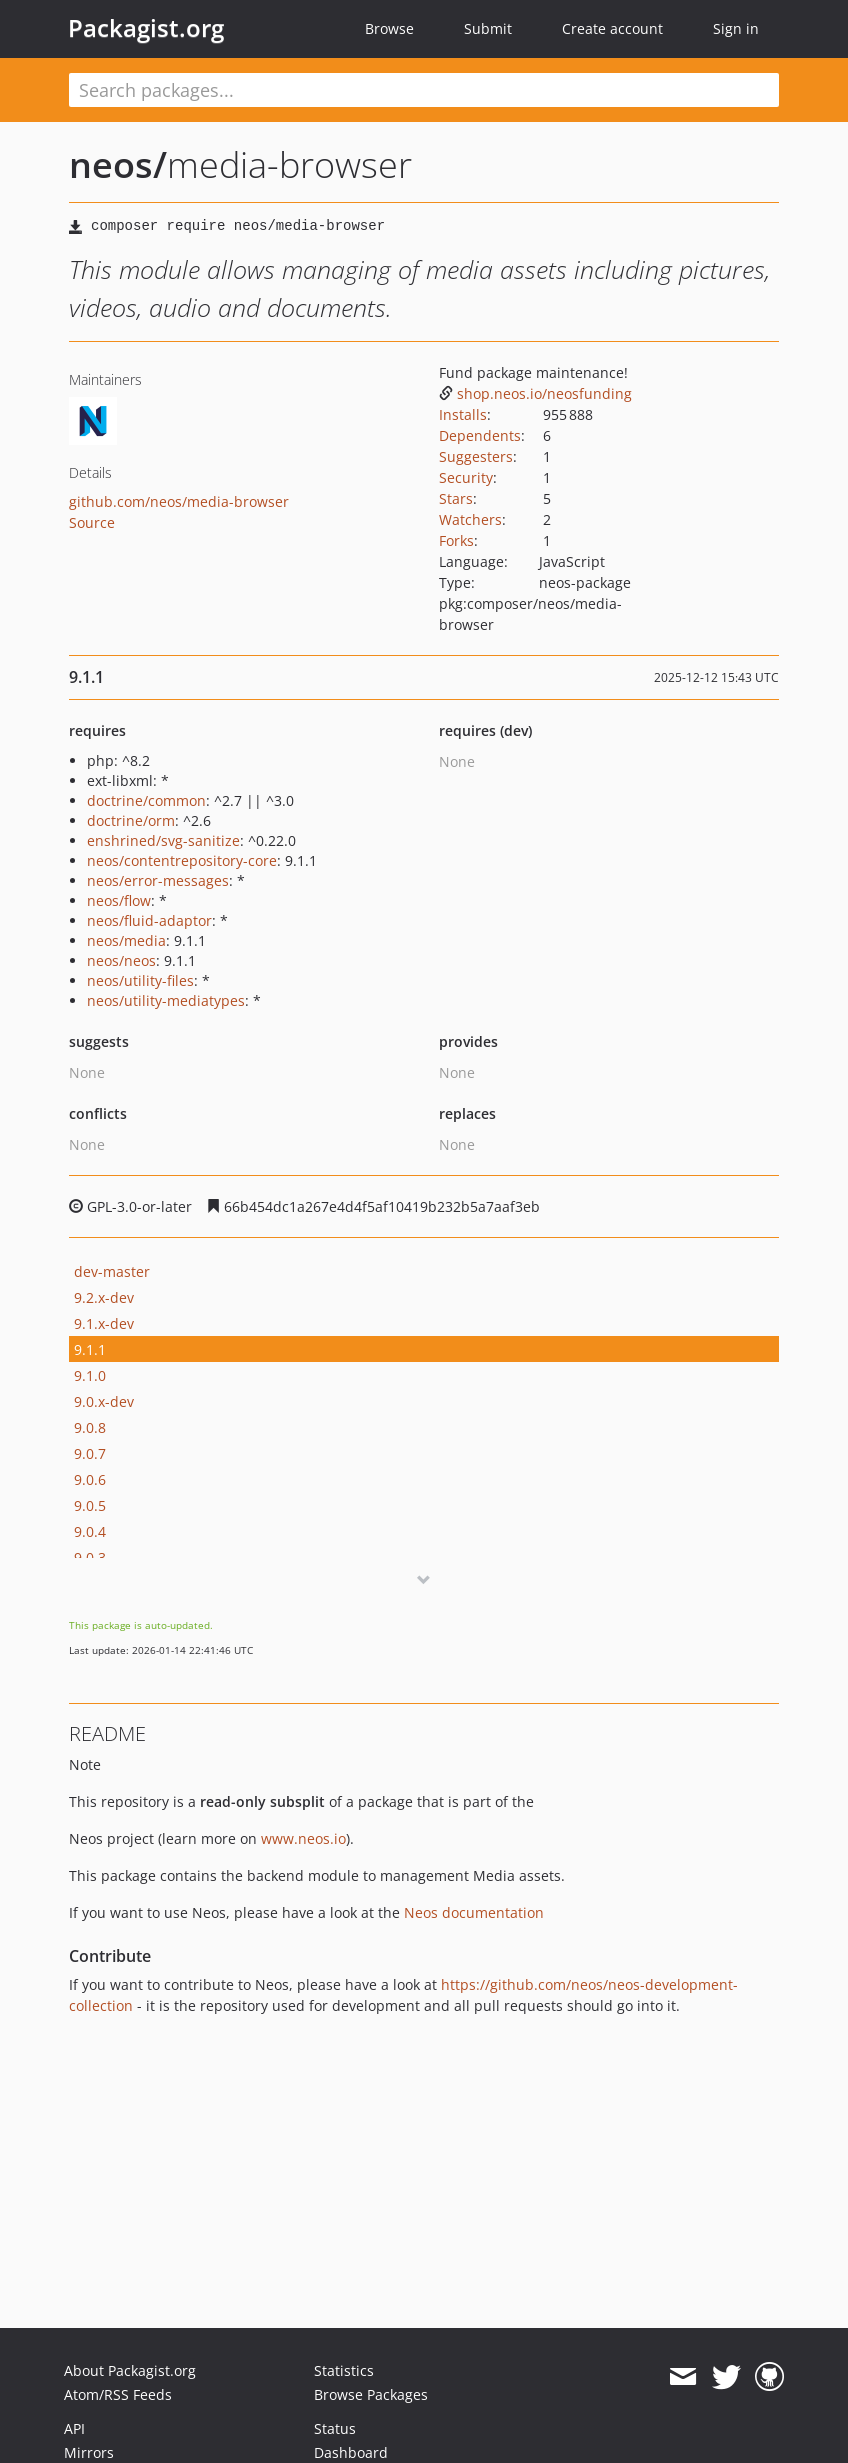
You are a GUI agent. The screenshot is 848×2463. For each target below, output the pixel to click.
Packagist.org (146, 28)
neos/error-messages (158, 880)
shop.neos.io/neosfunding (535, 393)
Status (335, 2428)
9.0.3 (90, 1557)
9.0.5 (90, 1505)
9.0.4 (90, 1531)
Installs (463, 414)
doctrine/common (146, 800)
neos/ (118, 164)
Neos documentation (474, 1912)
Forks (456, 540)
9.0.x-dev (104, 1401)
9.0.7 (90, 1453)
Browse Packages (371, 2394)
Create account (612, 28)
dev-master (112, 1271)
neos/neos (121, 960)
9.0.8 (90, 1427)
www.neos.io (303, 1838)
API (74, 2428)
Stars (456, 498)
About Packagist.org (130, 2370)
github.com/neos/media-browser (179, 501)
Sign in (736, 28)
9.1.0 (90, 1375)
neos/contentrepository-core (182, 860)
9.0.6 (90, 1479)
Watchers (470, 519)
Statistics (344, 2370)
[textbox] (424, 90)
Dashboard (351, 2452)
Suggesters (476, 456)
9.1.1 (90, 1349)
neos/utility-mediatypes (166, 1000)
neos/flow (119, 900)
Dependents (480, 435)
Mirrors (89, 2452)
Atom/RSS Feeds (118, 2394)
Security (466, 477)
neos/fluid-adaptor (149, 920)
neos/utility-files (140, 980)
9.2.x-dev (104, 1297)
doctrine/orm (131, 820)
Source (92, 522)
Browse (389, 28)
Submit (488, 28)
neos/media (126, 940)
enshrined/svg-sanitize (163, 840)
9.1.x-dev (104, 1323)
